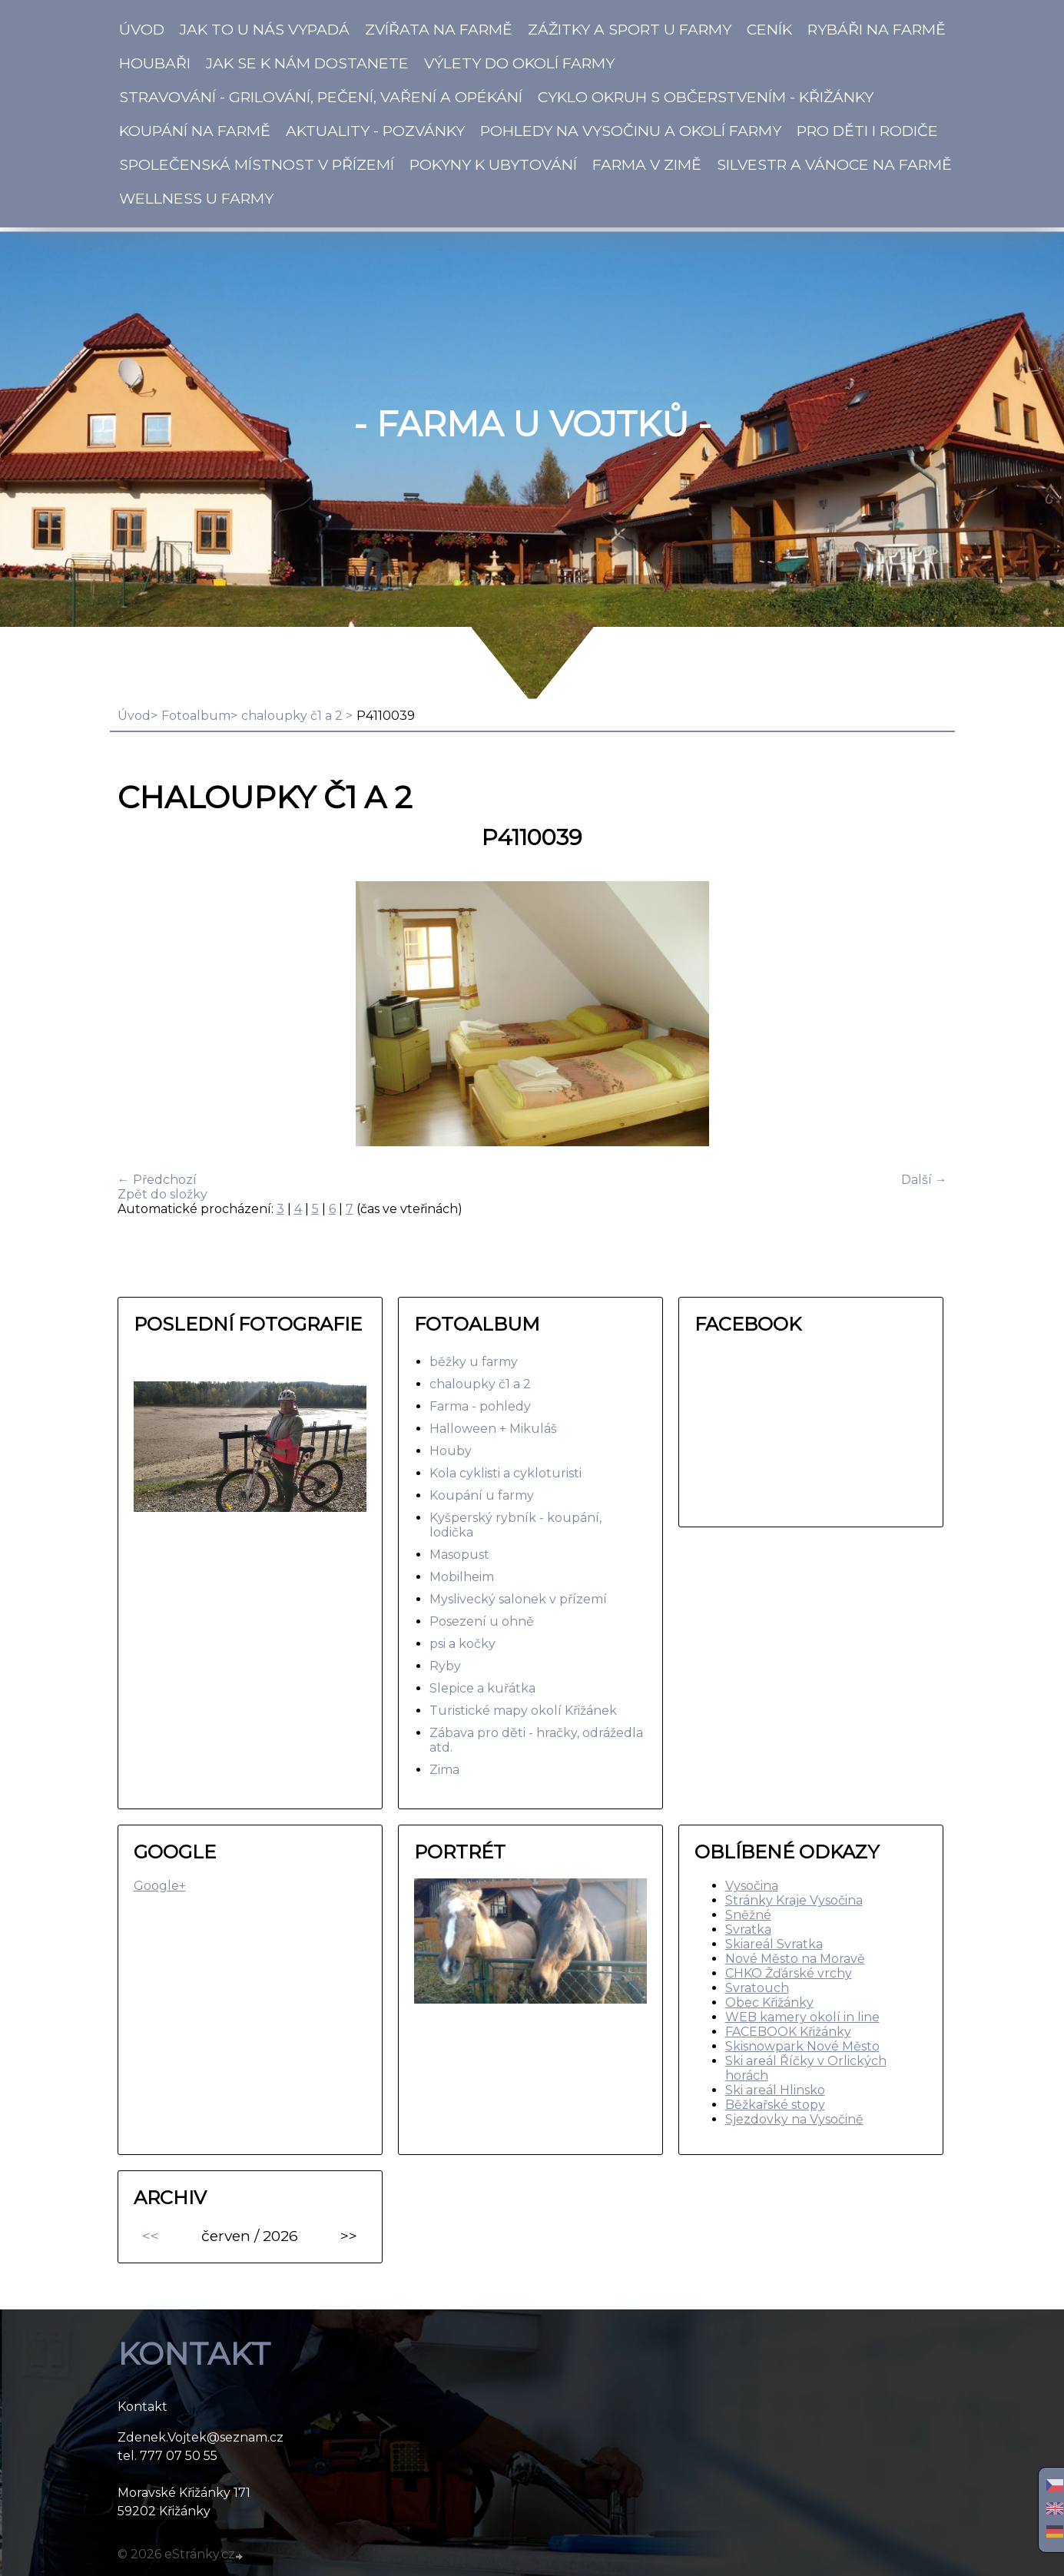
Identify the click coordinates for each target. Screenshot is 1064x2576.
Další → (924, 1179)
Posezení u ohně (481, 1621)
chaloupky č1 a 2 (293, 715)
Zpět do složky (162, 1194)
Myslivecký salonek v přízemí (518, 1599)
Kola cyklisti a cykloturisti (505, 1473)
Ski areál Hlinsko (775, 2090)
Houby (450, 1451)
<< (150, 2235)
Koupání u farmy (481, 1495)
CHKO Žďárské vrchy (788, 1973)
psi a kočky (462, 1643)
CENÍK (769, 29)
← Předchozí (157, 1179)
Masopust (459, 1554)
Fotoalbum (195, 715)
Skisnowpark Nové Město (802, 2046)
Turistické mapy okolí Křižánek (523, 1710)
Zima (444, 1769)
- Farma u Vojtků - (532, 424)
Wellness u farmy (196, 198)
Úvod (141, 29)
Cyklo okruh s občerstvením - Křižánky (705, 97)
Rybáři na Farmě (876, 29)
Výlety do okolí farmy (519, 63)
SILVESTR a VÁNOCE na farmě (834, 164)
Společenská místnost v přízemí (256, 164)
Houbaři (155, 63)
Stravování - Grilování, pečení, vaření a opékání (320, 97)
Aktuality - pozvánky (375, 130)
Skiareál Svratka (774, 1944)
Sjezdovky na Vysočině (794, 2119)
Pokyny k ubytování (493, 164)
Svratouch (757, 1988)
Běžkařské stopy (775, 2104)
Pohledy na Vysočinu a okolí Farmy (630, 130)
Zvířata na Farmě (438, 29)
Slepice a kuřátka (482, 1688)
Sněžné (748, 1915)
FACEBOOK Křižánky (788, 2031)
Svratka (748, 1929)
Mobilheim (461, 1577)
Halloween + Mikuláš (493, 1428)
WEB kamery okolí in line (802, 2017)
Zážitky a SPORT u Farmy (629, 29)
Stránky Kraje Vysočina (794, 1900)
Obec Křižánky (769, 2002)
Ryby (445, 1666)
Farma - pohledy (480, 1406)
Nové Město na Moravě (795, 1958)
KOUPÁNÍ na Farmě (194, 130)
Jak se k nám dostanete (307, 63)
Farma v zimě (646, 164)
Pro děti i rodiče (867, 130)
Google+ (160, 1885)
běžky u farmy (473, 1361)
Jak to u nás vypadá (265, 29)
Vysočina (751, 1885)
